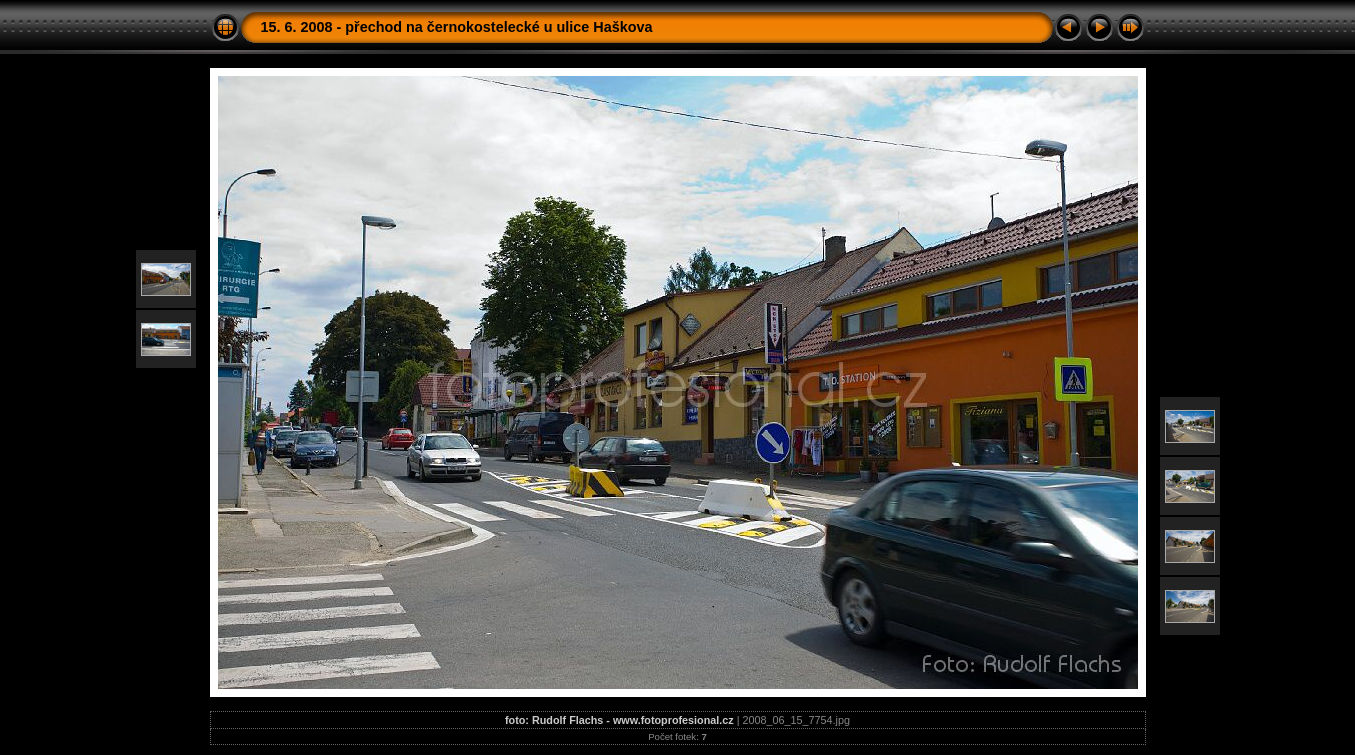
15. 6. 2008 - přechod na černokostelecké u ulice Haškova (457, 27)
